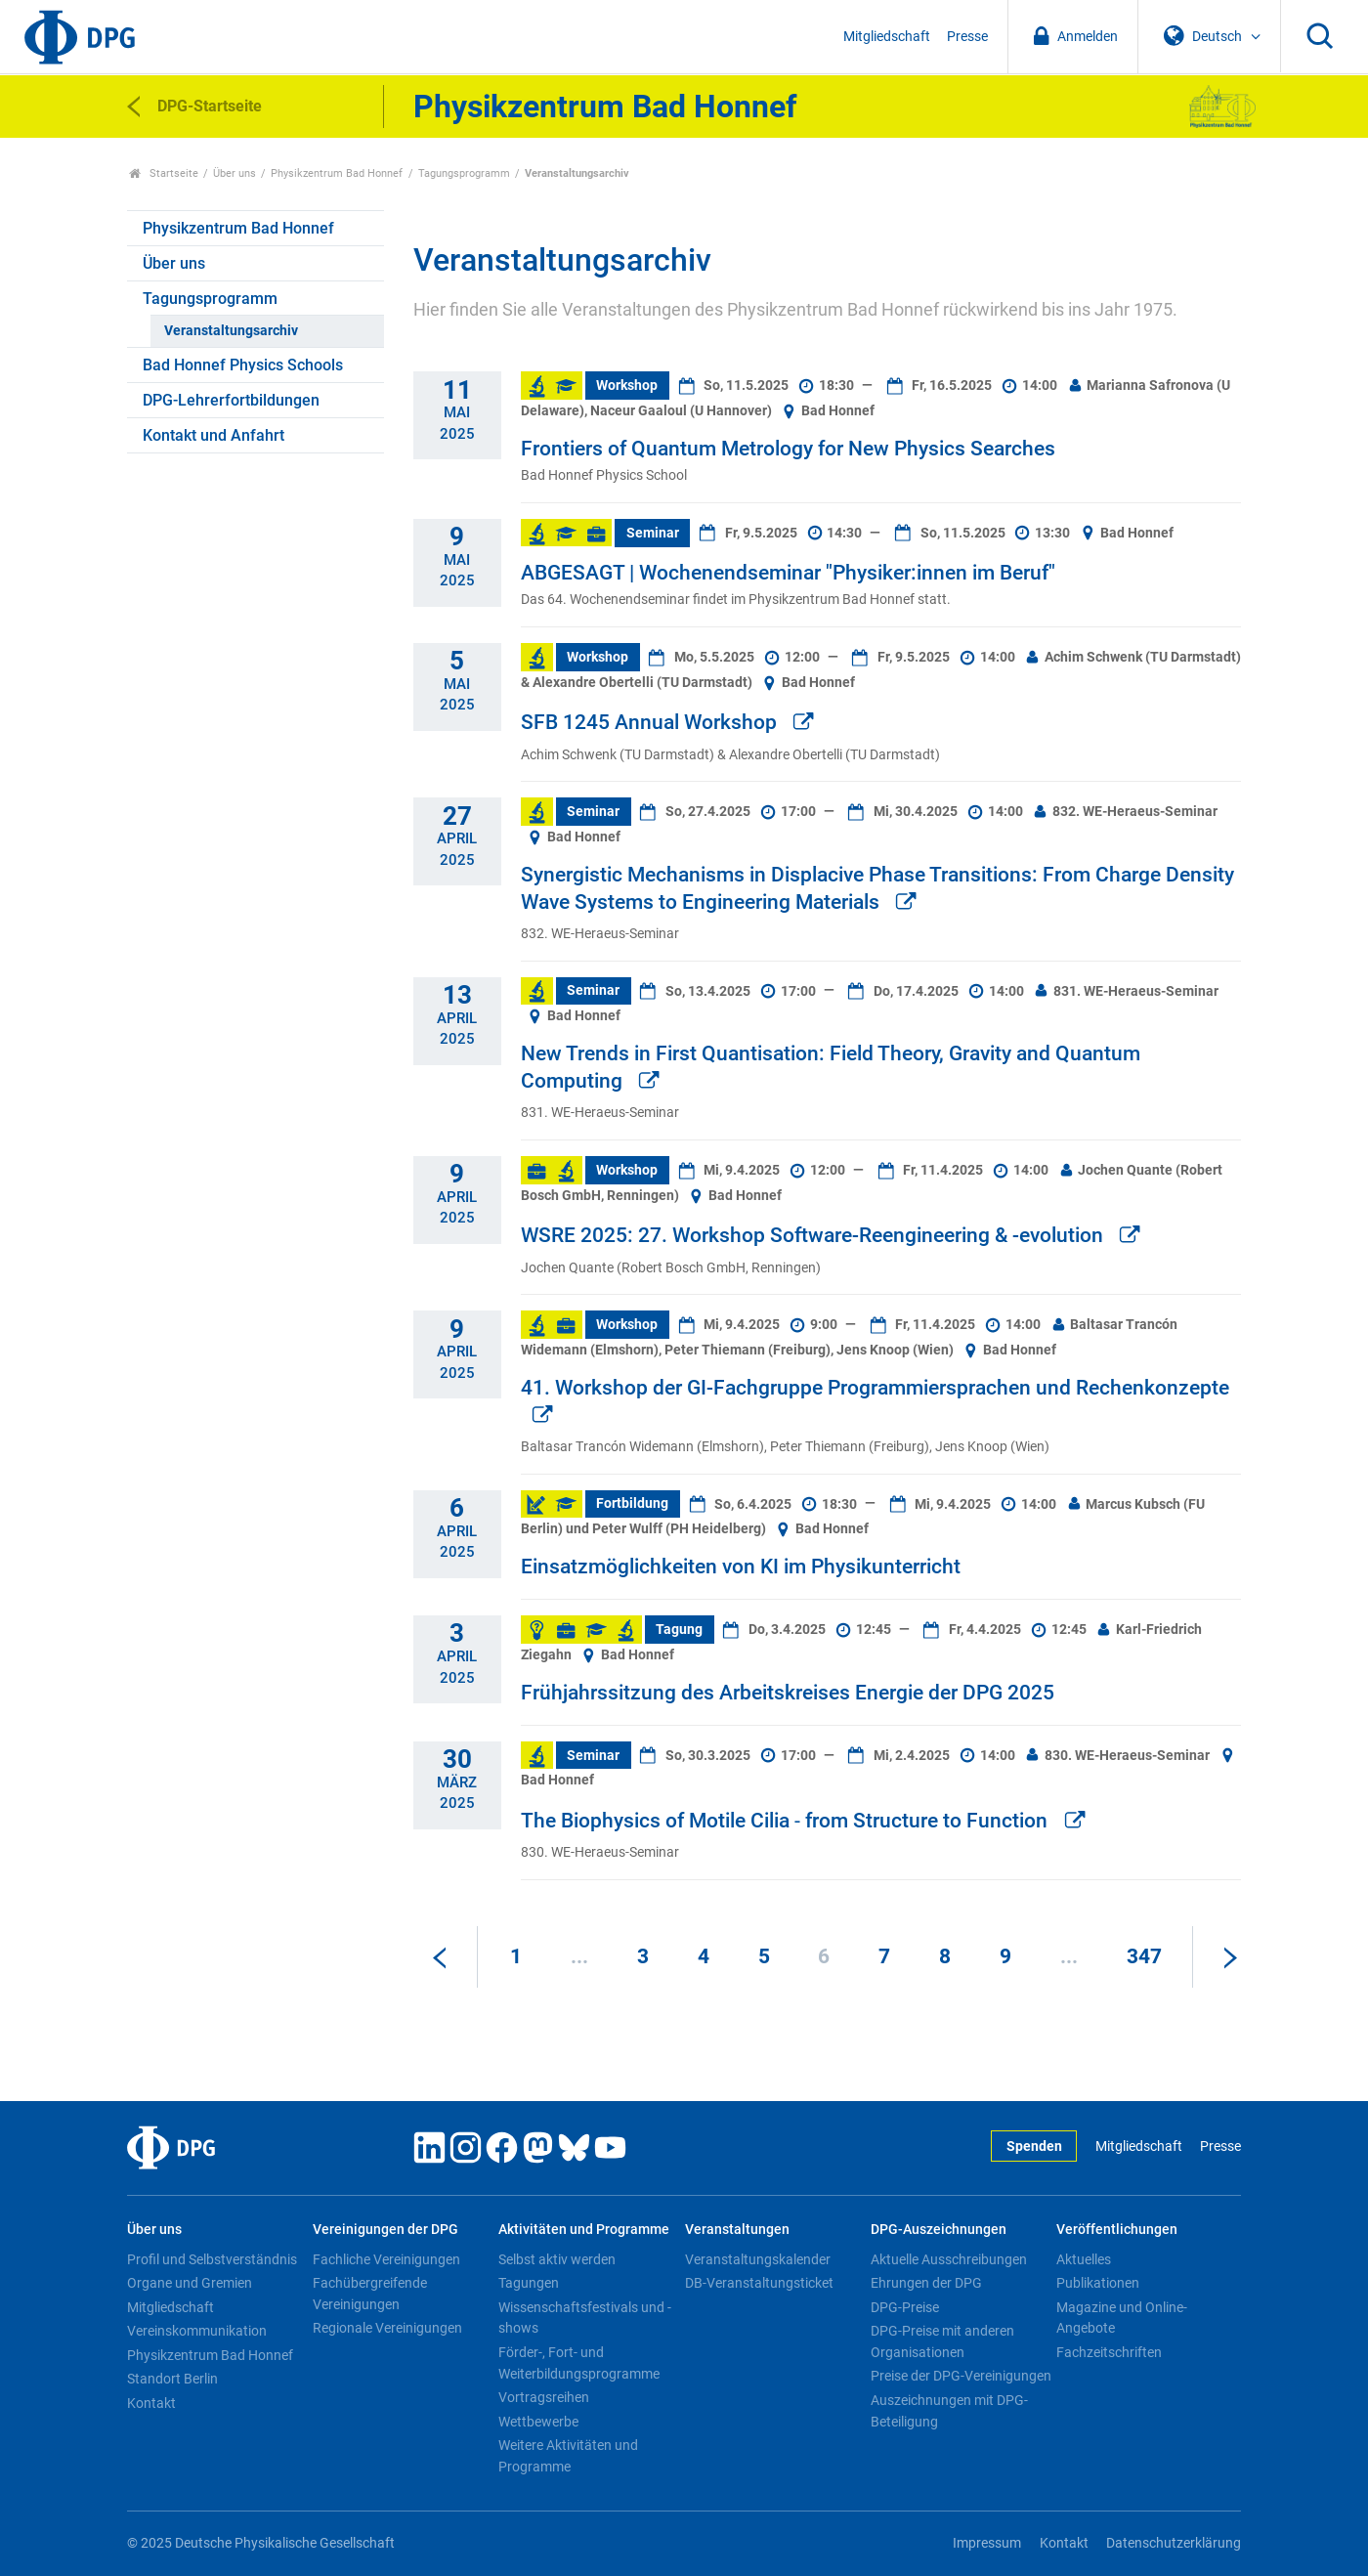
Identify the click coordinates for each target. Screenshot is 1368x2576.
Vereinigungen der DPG (385, 2229)
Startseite (163, 173)
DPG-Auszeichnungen (938, 2229)
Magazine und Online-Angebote (1121, 2318)
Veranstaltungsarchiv (231, 330)
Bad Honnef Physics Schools (243, 365)
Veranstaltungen (737, 2229)
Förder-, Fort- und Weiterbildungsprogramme (579, 2363)
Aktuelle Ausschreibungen (949, 2259)
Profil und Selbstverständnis (212, 2259)
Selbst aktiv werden (557, 2259)
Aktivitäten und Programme (583, 2229)
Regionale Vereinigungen (387, 2328)
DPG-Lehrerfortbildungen (231, 400)
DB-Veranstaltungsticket (759, 2283)
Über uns (234, 173)
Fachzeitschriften (1109, 2352)
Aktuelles (1083, 2259)
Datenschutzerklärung (1173, 2543)
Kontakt (151, 2403)
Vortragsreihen (543, 2397)
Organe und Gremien (189, 2283)
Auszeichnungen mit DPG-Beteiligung (949, 2410)
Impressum (987, 2543)
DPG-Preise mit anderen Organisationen (942, 2341)
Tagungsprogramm (464, 173)
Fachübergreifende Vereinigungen (370, 2293)
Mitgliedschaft (886, 36)
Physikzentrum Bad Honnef (337, 173)
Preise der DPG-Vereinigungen (961, 2375)
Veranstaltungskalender (758, 2259)
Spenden (1034, 2146)
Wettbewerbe (538, 2421)
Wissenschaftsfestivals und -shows (584, 2318)
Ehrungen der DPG (926, 2283)
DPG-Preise (905, 2307)
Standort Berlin (172, 2378)
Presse (967, 36)
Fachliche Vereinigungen (386, 2259)
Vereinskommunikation (197, 2331)
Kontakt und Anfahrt (213, 435)
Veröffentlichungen (1116, 2229)
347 (1144, 1956)
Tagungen (528, 2283)
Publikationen (1097, 2283)
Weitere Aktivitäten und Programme (568, 2455)
